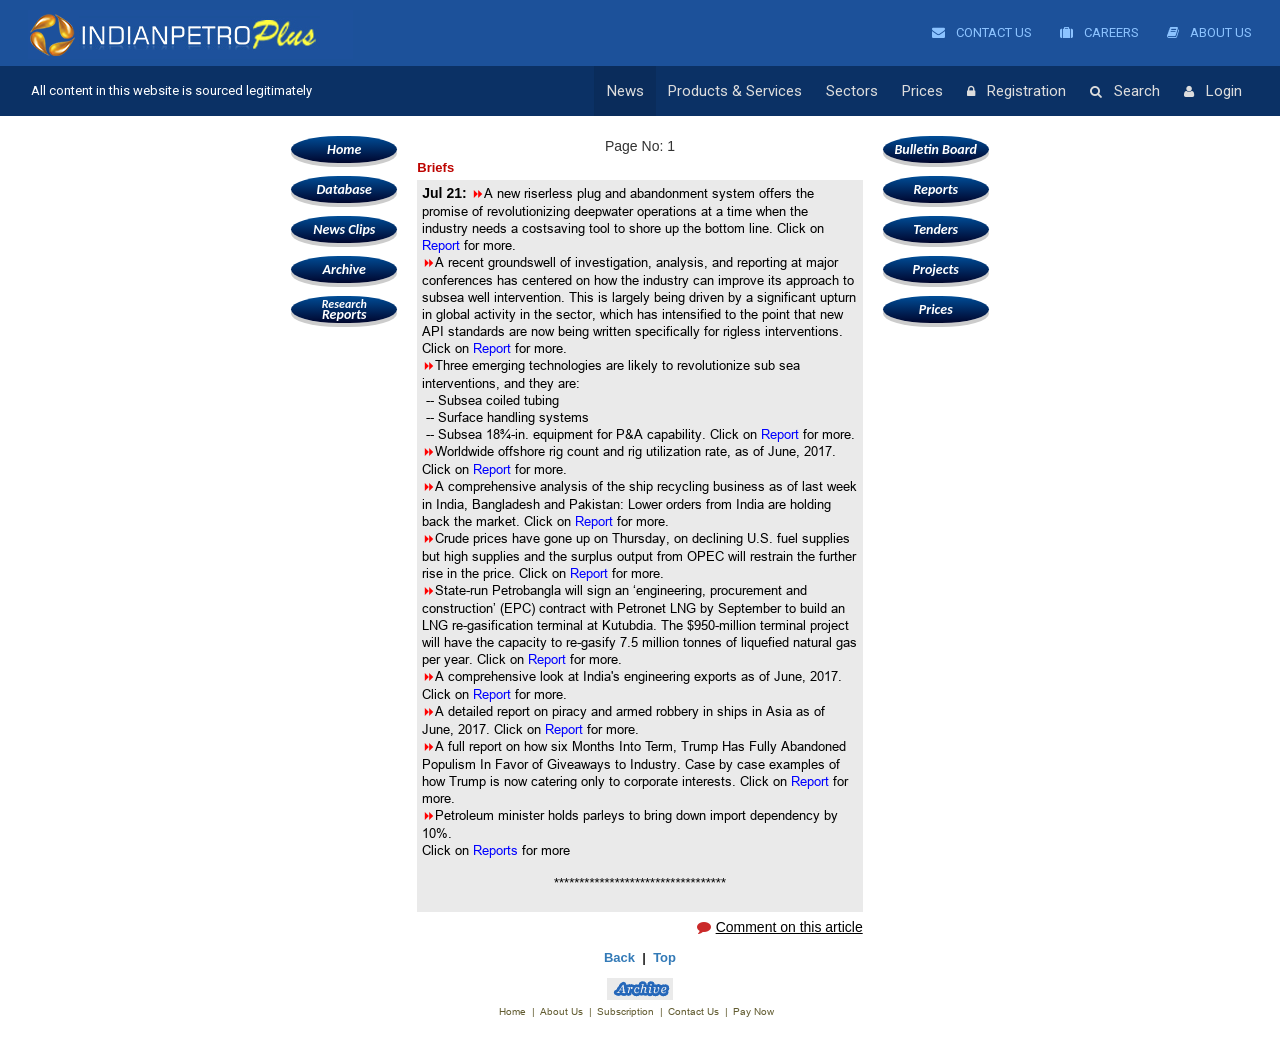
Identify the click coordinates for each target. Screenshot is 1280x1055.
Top (664, 957)
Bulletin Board (935, 149)
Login (1213, 92)
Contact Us (982, 32)
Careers (1099, 32)
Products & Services (735, 91)
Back (619, 957)
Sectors (852, 91)
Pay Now (753, 1011)
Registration (1016, 92)
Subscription (625, 1011)
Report (443, 245)
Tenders (935, 229)
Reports (344, 309)
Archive (344, 269)
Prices (922, 91)
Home (344, 149)
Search (1125, 92)
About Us (1209, 32)
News (625, 91)
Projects (936, 269)
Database (344, 189)
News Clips (344, 229)
